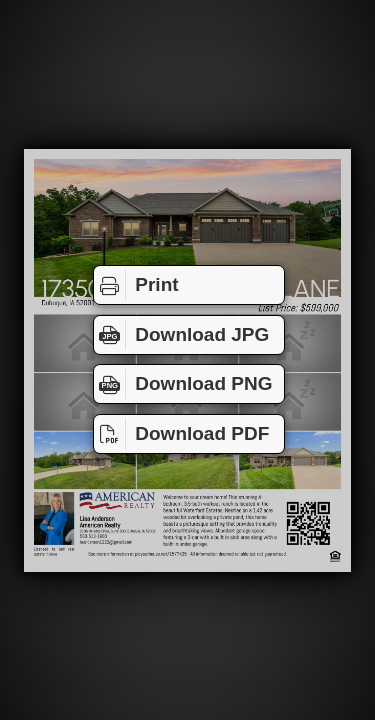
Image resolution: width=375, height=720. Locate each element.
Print (136, 285)
